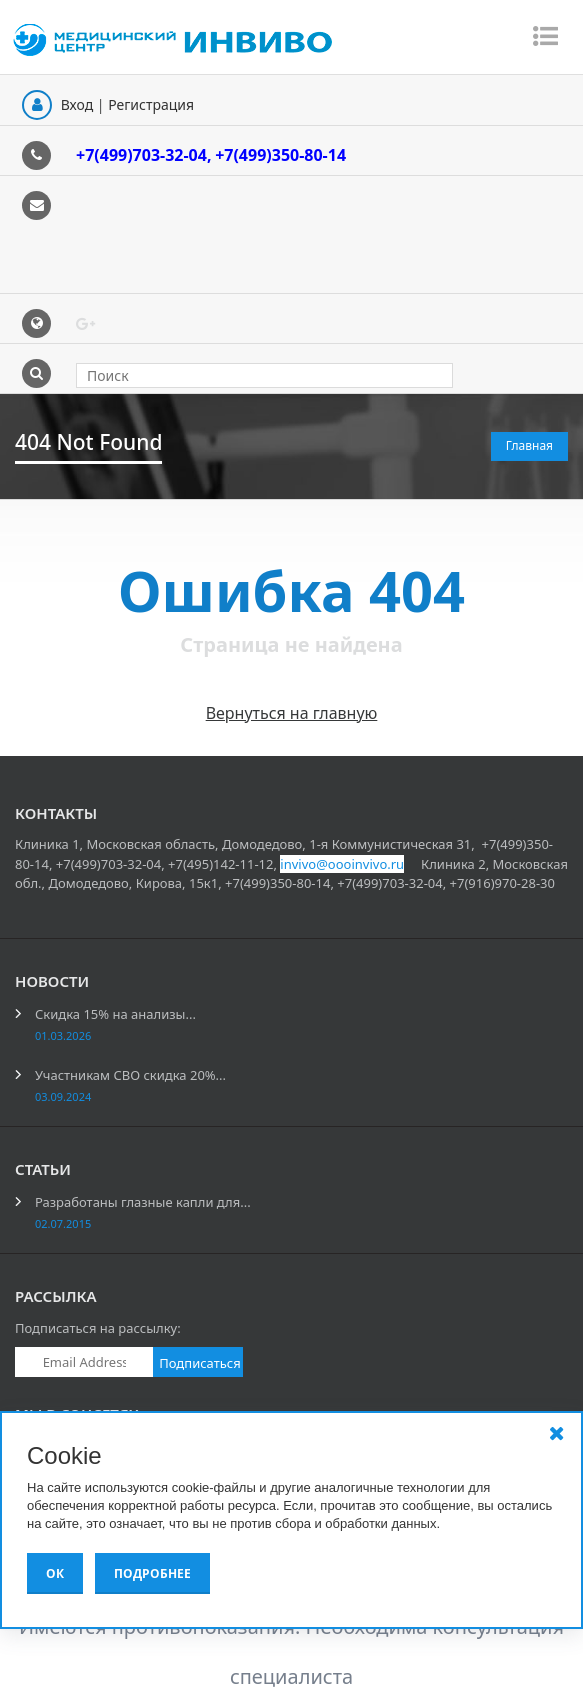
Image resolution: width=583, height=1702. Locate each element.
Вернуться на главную (292, 713)
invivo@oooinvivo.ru (342, 864)
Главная (529, 445)
